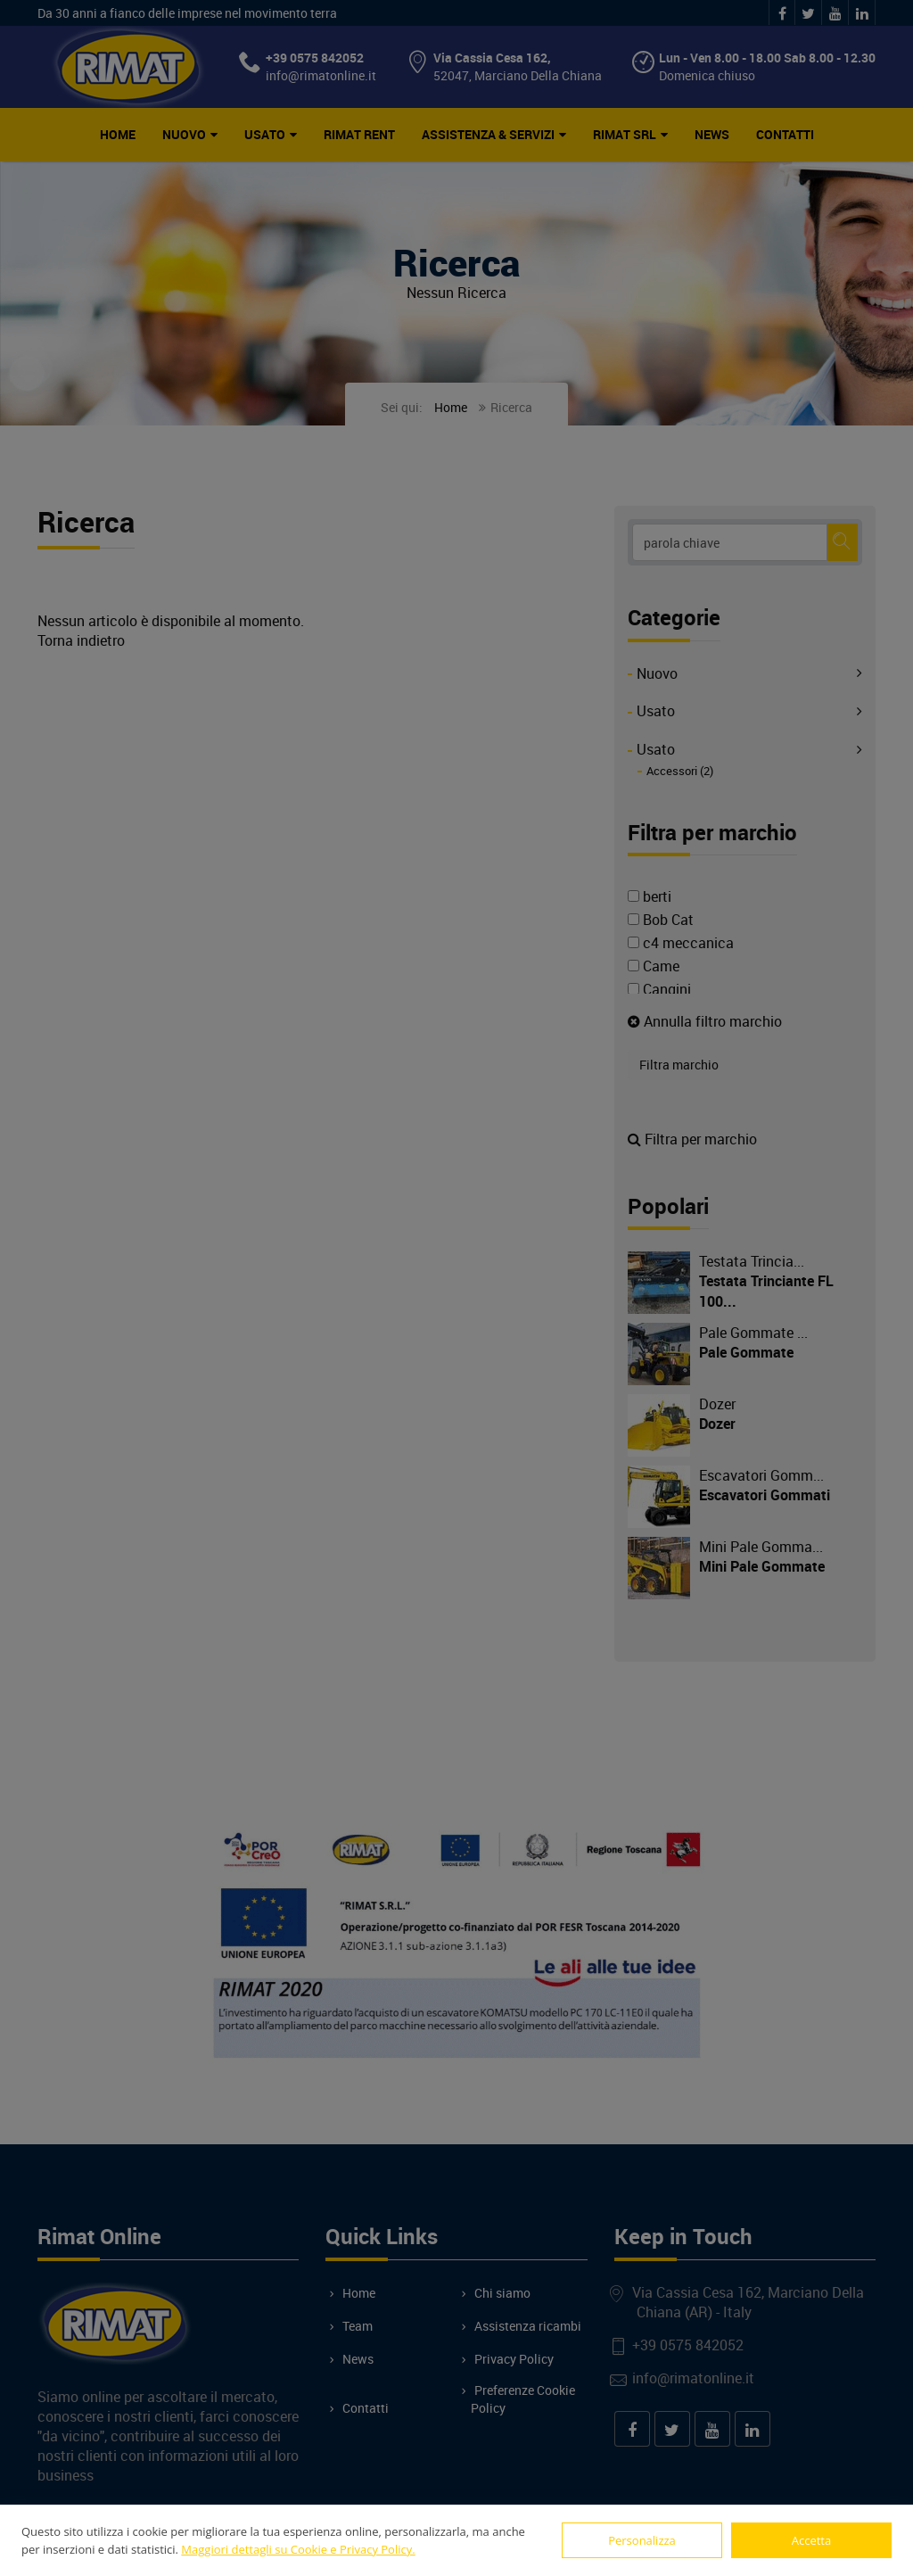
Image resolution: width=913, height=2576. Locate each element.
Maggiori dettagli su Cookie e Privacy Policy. (298, 2549)
